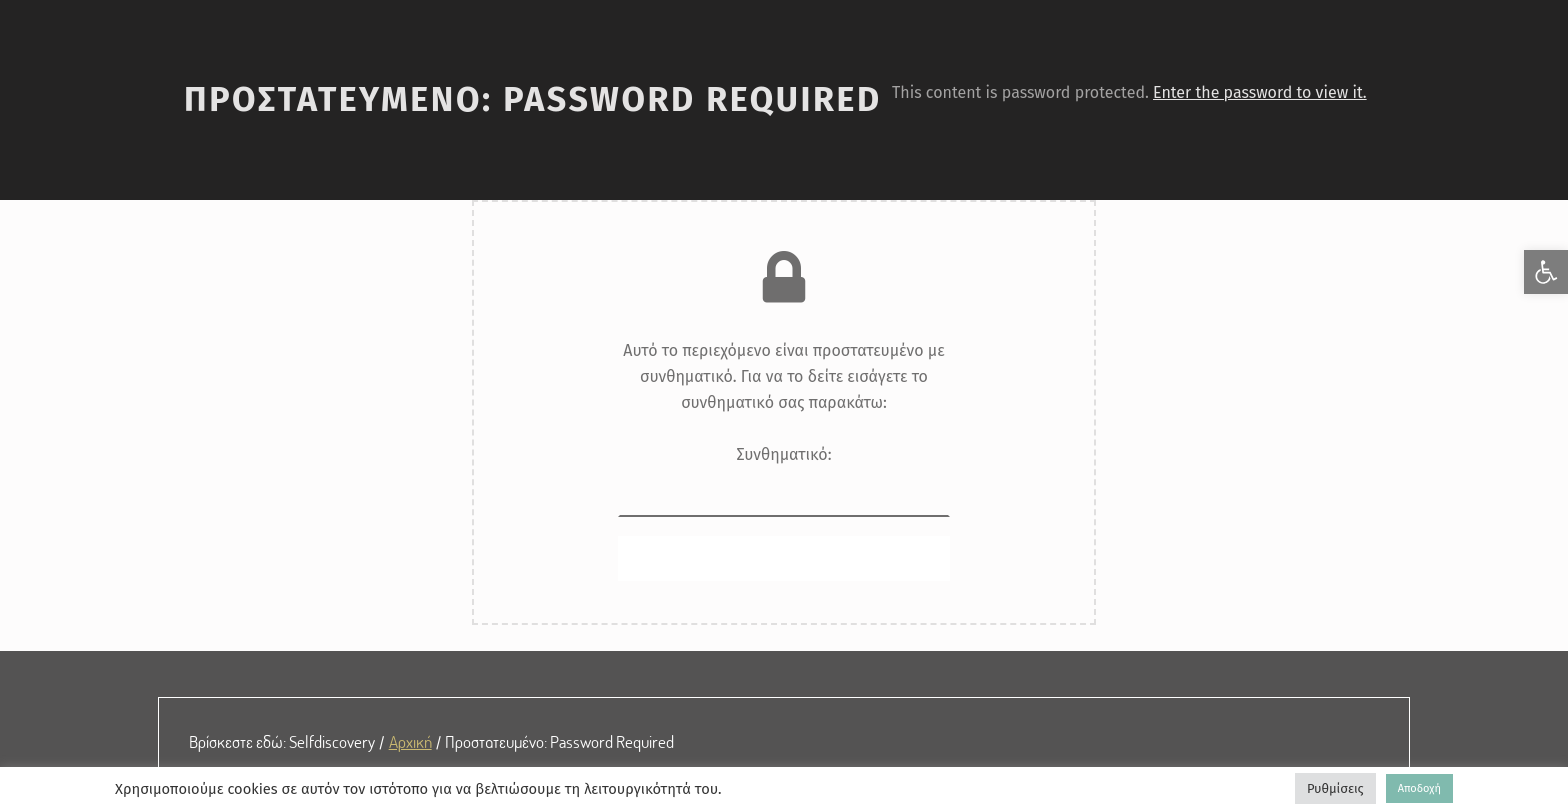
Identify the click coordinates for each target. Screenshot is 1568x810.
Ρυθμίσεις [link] (1335, 788)
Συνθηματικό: (784, 481)
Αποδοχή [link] (1419, 788)
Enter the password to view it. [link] (1260, 92)
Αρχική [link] (410, 741)
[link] (1546, 272)
